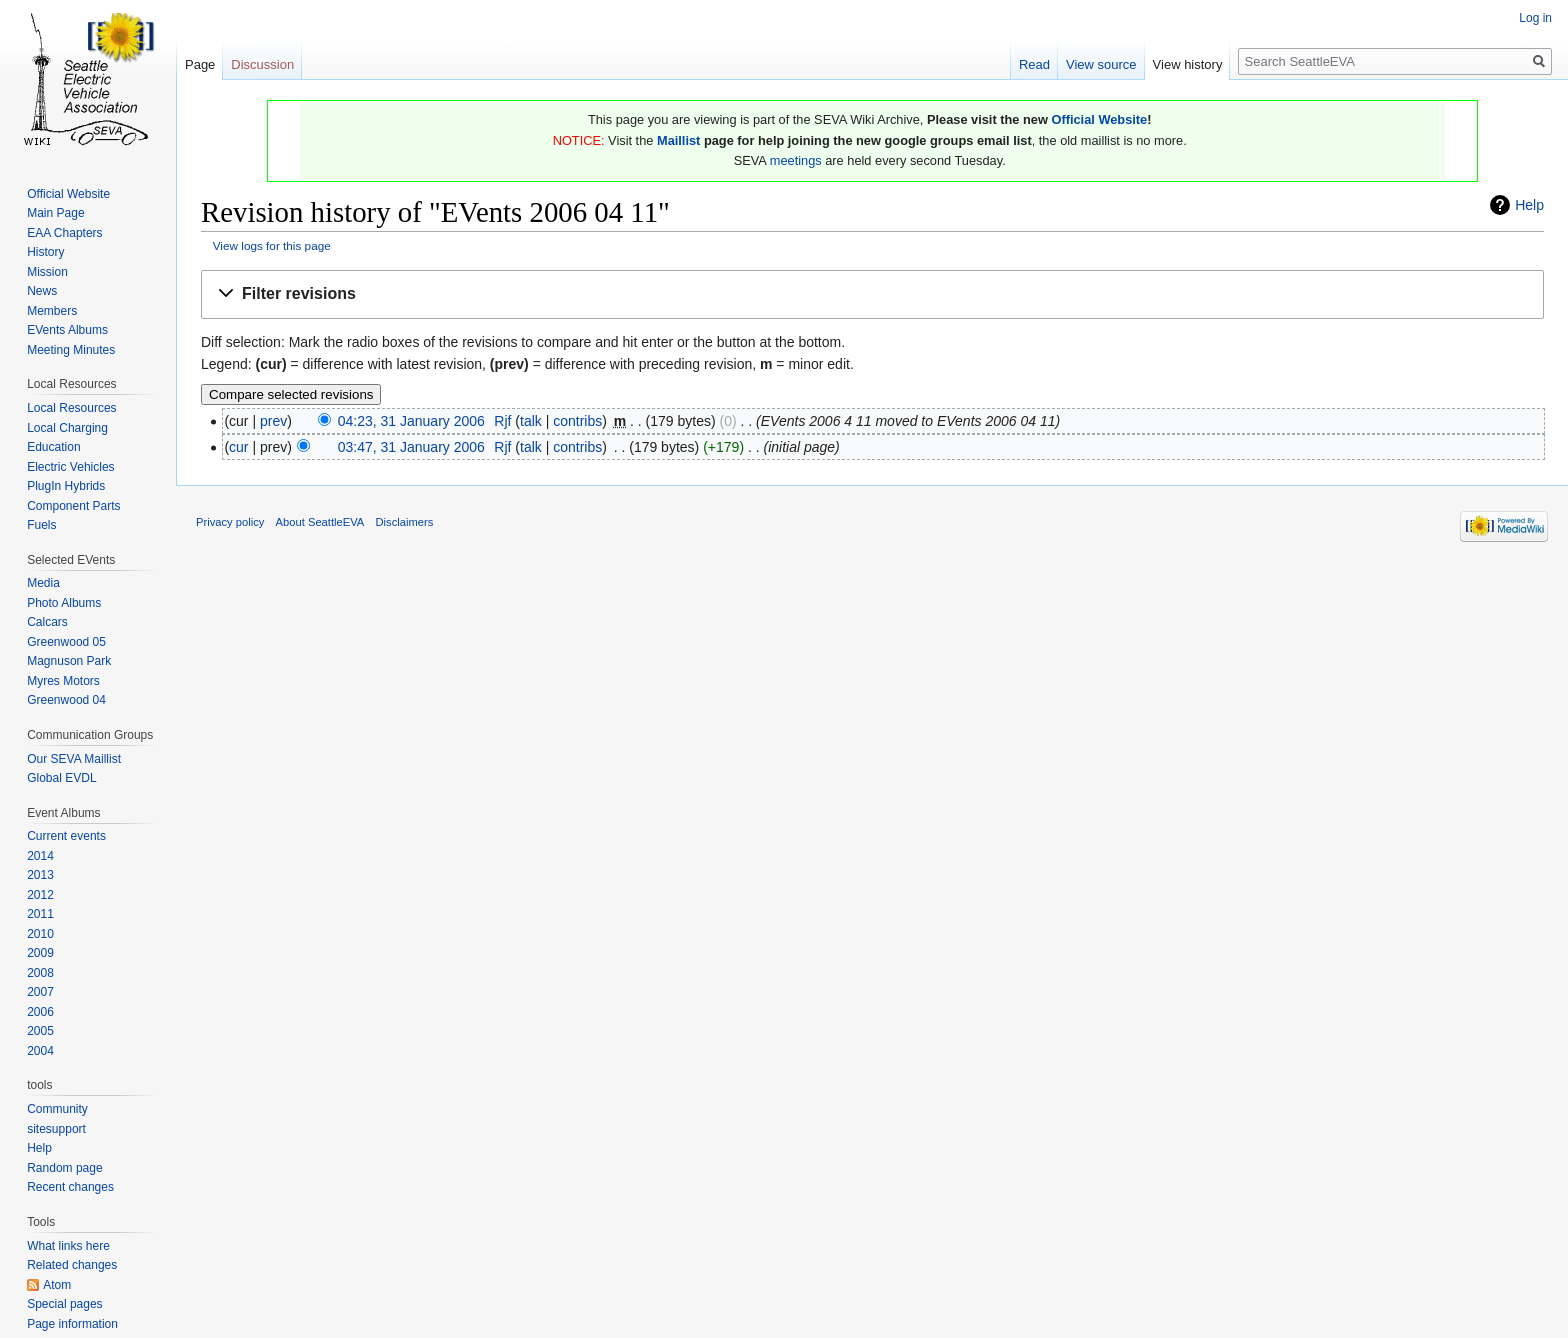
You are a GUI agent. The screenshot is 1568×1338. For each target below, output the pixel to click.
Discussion (262, 64)
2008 (40, 973)
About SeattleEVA (320, 522)
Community (57, 1109)
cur (238, 447)
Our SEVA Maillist (74, 759)
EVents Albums (67, 330)
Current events (66, 836)
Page (200, 64)
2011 (40, 914)
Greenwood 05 (66, 642)
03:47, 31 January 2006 (411, 447)
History (45, 252)
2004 (40, 1051)
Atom (57, 1285)
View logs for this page (272, 245)
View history (1188, 64)
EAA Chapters (64, 233)
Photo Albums (64, 603)
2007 (40, 992)
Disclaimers (405, 522)
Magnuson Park (69, 661)
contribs (577, 421)
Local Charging (67, 428)
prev (273, 421)
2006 (40, 1012)
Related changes (72, 1265)
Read (1034, 64)
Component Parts (73, 506)
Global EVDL (61, 778)
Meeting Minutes (71, 350)
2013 (40, 875)
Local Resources (71, 408)
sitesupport (56, 1129)
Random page (64, 1168)
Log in (1535, 18)
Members (52, 311)
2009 (40, 953)
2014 (40, 856)
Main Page (55, 213)
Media (43, 583)
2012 (40, 895)
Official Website (1099, 119)
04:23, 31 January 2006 (411, 421)
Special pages (64, 1304)
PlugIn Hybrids (66, 486)
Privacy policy (230, 522)
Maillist (678, 140)
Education (53, 447)
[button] (872, 294)
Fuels (41, 525)
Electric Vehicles (70, 467)
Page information (72, 1324)
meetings (796, 160)
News (42, 291)
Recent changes (70, 1187)
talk (531, 421)
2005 (40, 1031)
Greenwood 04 (66, 700)
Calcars (47, 622)
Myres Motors (63, 681)
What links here (68, 1246)
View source (1101, 64)
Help (1529, 205)
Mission (47, 272)
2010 (40, 934)
